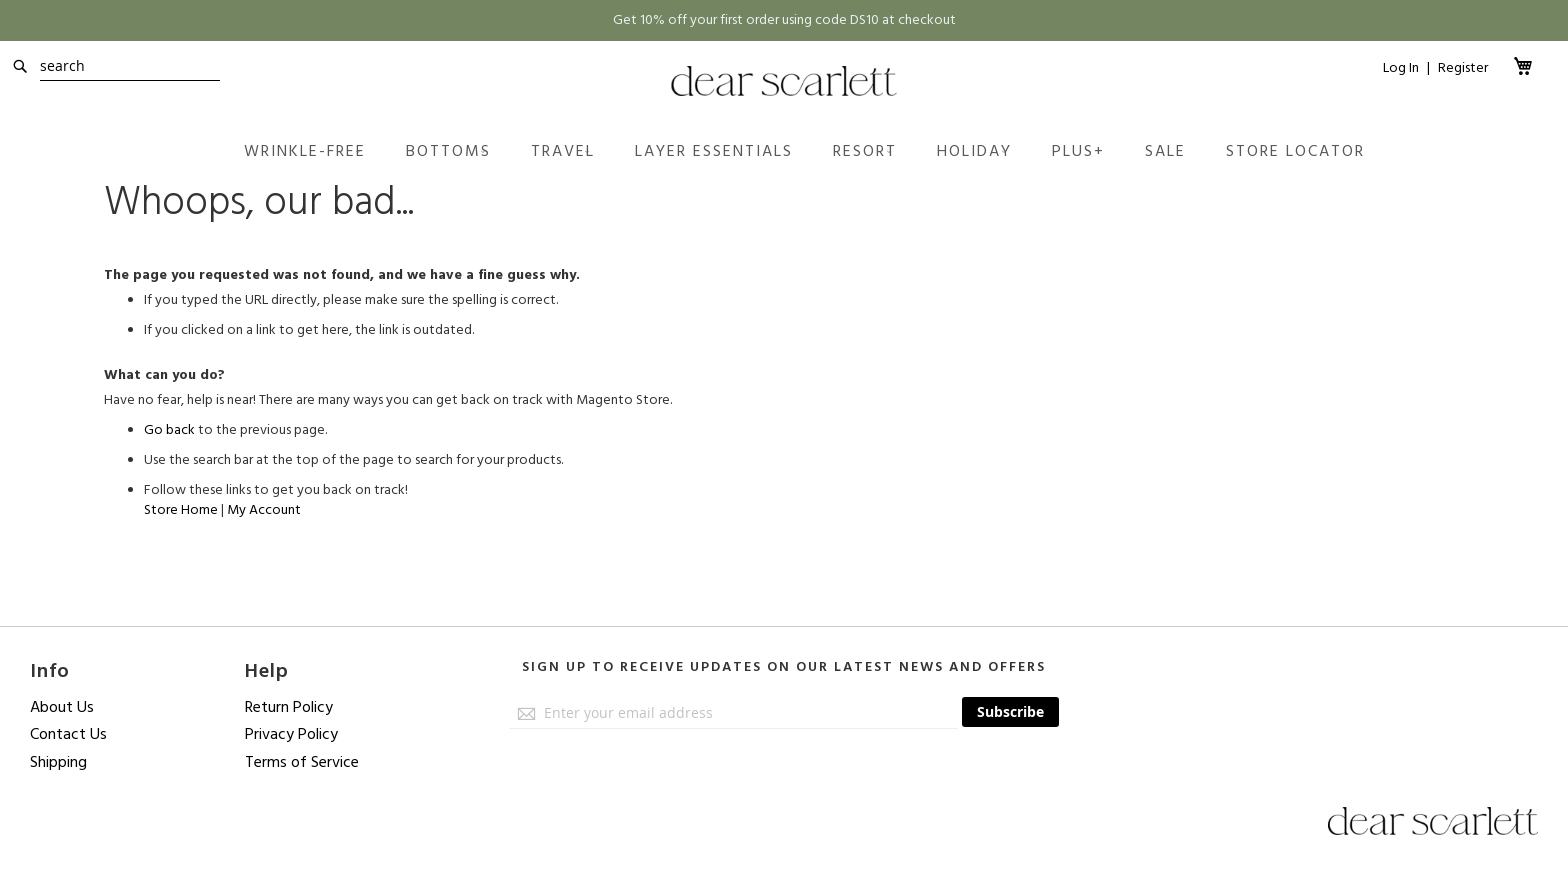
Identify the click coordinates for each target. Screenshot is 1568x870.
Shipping (58, 762)
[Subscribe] (1010, 712)
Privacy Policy (291, 734)
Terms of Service (302, 762)
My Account (264, 510)
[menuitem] (305, 151)
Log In (1401, 68)
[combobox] (130, 66)
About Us (62, 707)
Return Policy (289, 707)
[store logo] (784, 81)
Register (1463, 68)
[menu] (804, 151)
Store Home (181, 510)
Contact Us (68, 734)
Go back (169, 430)
